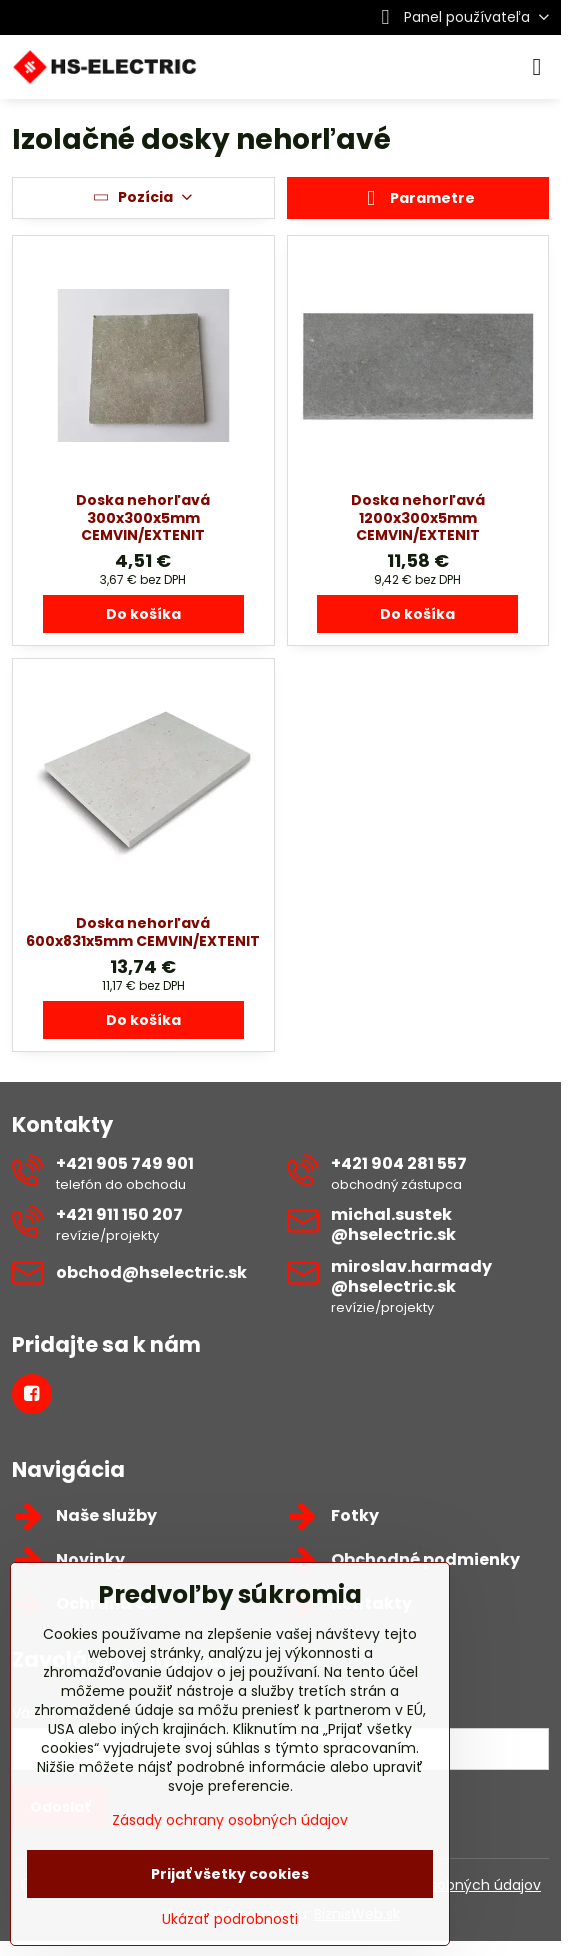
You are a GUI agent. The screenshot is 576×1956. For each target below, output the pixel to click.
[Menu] (537, 67)
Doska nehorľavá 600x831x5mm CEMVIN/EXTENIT (143, 932)
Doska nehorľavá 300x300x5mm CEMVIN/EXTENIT (143, 517)
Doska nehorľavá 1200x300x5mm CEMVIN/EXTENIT (418, 517)
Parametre (418, 199)
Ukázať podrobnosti (230, 1919)
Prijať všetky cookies (230, 1874)
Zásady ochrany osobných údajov (230, 1820)
